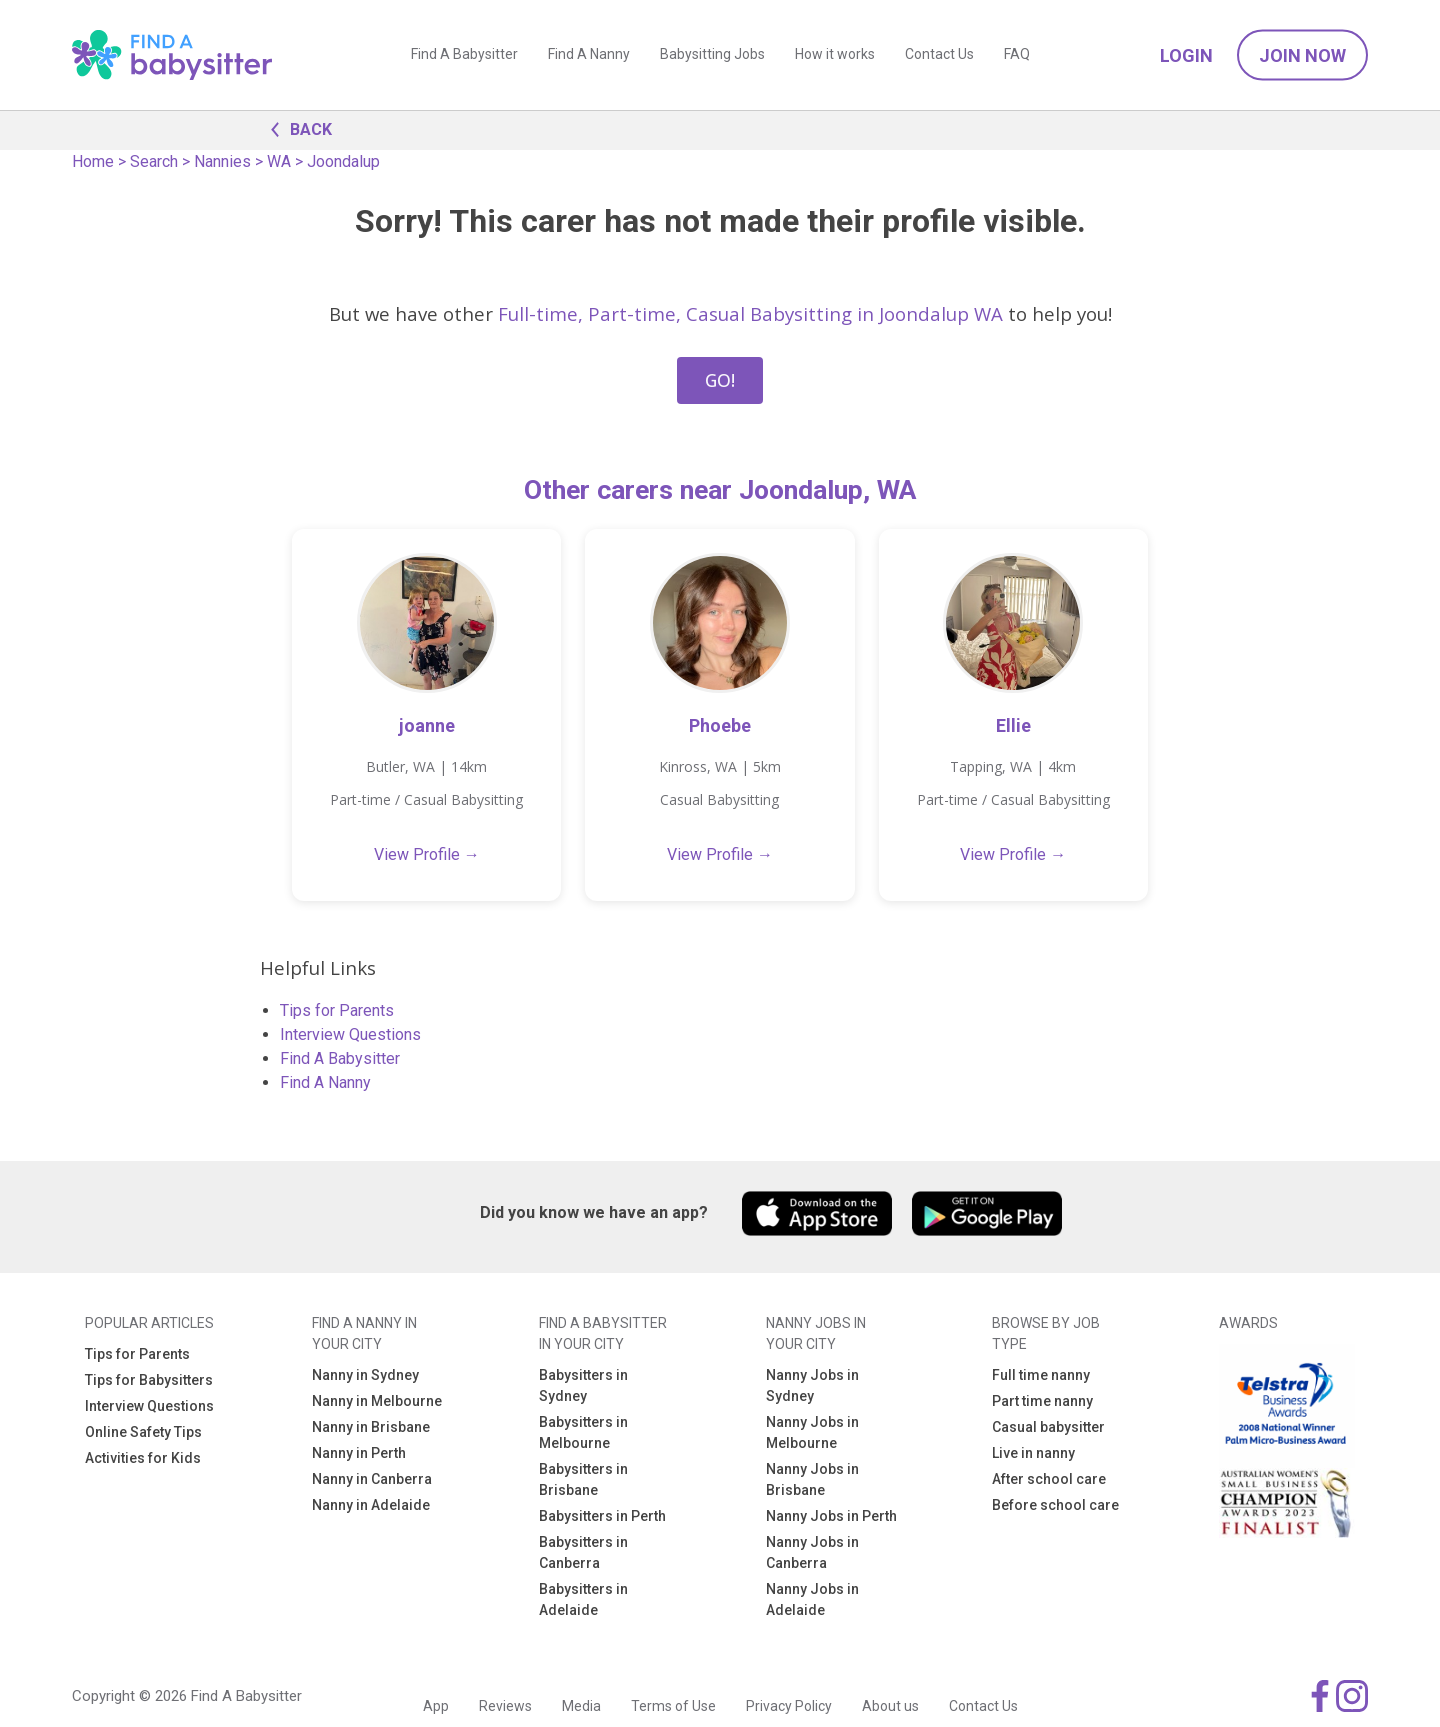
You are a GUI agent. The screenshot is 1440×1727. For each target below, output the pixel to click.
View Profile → (427, 854)
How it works (835, 55)
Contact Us (939, 55)
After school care (1049, 1479)
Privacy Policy (789, 1706)
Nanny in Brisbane (371, 1427)
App (436, 1706)
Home (93, 161)
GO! (720, 380)
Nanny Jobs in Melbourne (812, 1432)
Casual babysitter (1048, 1427)
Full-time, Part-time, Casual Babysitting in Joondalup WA (750, 313)
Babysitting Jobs (712, 55)
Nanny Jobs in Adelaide (812, 1599)
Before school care (1055, 1505)
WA (279, 161)
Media (581, 1706)
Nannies (222, 161)
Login (1186, 55)
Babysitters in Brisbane (583, 1479)
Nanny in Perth (359, 1453)
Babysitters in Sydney (583, 1385)
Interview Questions (350, 1034)
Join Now (1302, 55)
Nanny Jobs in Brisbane (812, 1479)
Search (154, 161)
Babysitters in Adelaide (583, 1599)
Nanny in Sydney (365, 1375)
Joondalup (343, 161)
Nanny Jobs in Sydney (812, 1385)
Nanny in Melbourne (377, 1401)
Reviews (505, 1706)
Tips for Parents (337, 1010)
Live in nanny (1033, 1453)
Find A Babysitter (464, 55)
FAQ (1017, 55)
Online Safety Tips (143, 1432)
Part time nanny (1042, 1401)
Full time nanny (1041, 1375)
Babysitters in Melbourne (583, 1432)
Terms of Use (673, 1706)
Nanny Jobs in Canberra (812, 1552)
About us (890, 1706)
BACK (296, 128)
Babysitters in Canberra (583, 1552)
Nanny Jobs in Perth (831, 1516)
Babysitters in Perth (602, 1516)
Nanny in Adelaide (371, 1505)
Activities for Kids (143, 1458)
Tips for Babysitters (149, 1380)
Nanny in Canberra (372, 1479)
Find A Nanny (589, 55)
